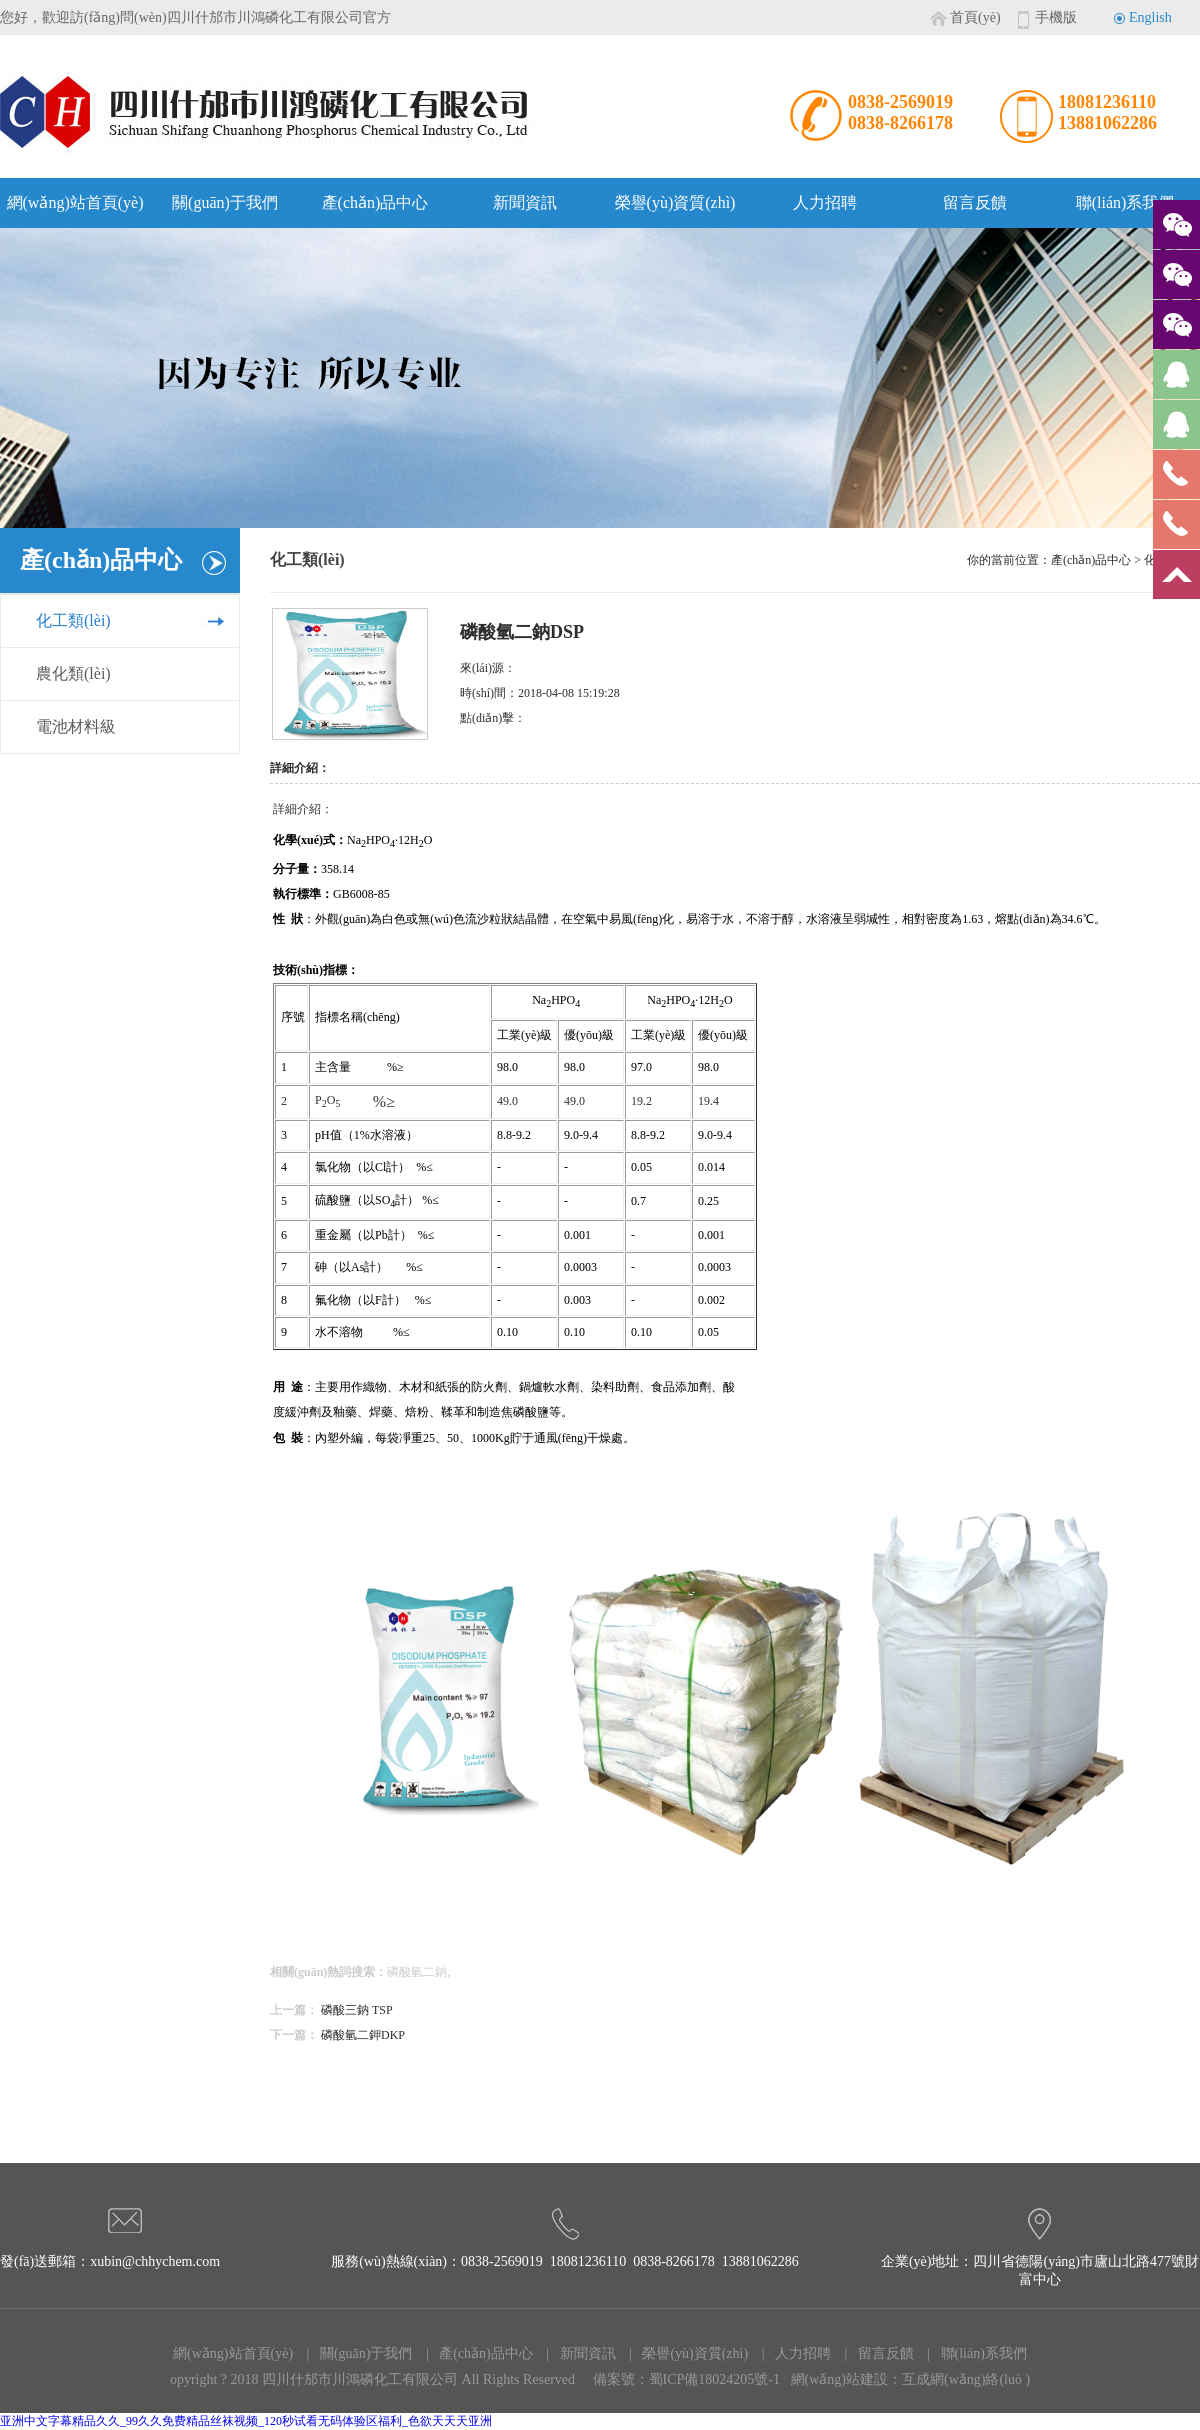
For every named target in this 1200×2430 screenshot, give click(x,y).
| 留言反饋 (874, 2353)
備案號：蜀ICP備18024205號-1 (686, 2379)
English (1150, 17)
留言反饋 (975, 202)
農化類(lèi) (73, 673)
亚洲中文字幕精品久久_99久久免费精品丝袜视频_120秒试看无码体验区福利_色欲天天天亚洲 (246, 2421)
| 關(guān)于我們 (354, 2353)
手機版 (1056, 17)
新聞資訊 (525, 202)
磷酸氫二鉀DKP (363, 2035)
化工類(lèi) (73, 620)
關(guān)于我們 (225, 202)
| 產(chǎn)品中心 (473, 2353)
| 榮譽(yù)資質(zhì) (684, 2353)
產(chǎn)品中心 (375, 202)
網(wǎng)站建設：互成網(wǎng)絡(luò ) (911, 2379)
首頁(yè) (975, 17)
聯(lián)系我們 (1125, 202)
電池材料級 (76, 726)
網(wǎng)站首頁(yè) (75, 202)
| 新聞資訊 (576, 2353)
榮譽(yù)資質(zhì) (675, 202)
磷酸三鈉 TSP (357, 2010)
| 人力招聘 (791, 2353)
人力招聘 (825, 202)
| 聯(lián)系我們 (972, 2353)
